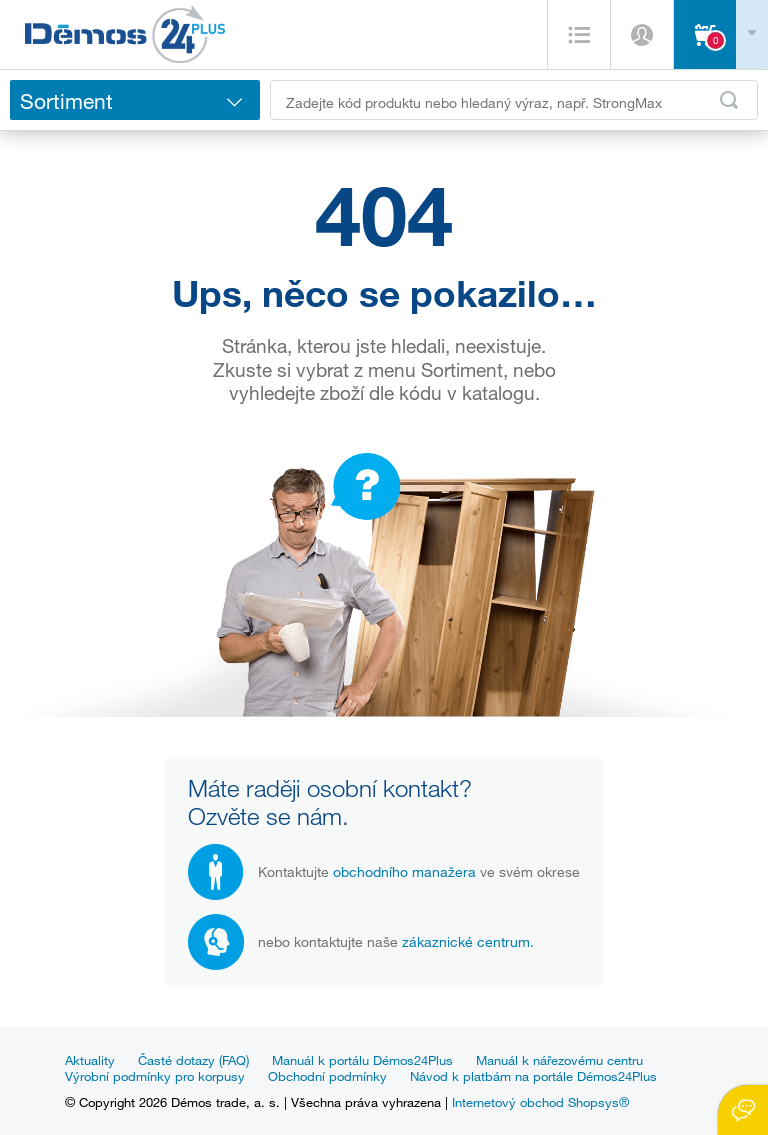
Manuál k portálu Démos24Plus (362, 1060)
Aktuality (90, 1060)
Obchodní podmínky (327, 1076)
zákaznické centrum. (468, 941)
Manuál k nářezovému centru (559, 1060)
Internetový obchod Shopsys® (540, 1102)
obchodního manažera (404, 871)
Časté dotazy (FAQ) (193, 1060)
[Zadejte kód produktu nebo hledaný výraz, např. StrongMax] (514, 100)
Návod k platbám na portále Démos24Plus (533, 1076)
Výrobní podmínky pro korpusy (155, 1076)
